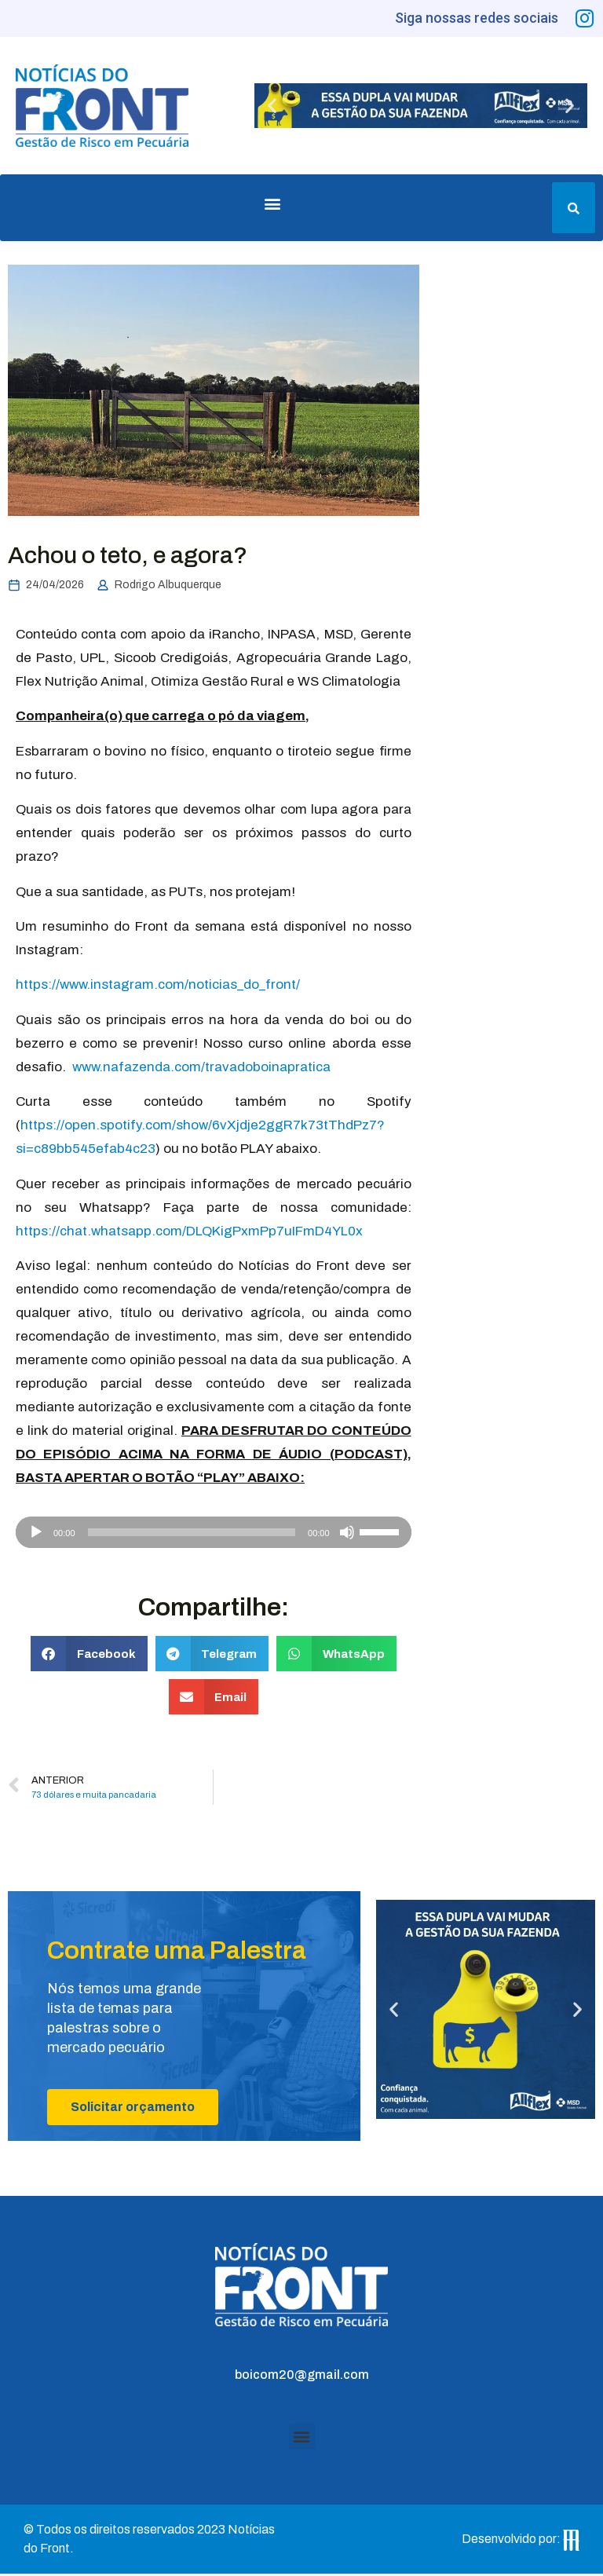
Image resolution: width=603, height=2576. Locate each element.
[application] (213, 1535)
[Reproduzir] (36, 1535)
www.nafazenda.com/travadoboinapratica (201, 1069)
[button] (272, 108)
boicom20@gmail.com (302, 2377)
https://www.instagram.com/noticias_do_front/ (158, 987)
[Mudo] (347, 1535)
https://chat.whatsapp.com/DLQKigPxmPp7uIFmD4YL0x (189, 1233)
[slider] (192, 1535)
